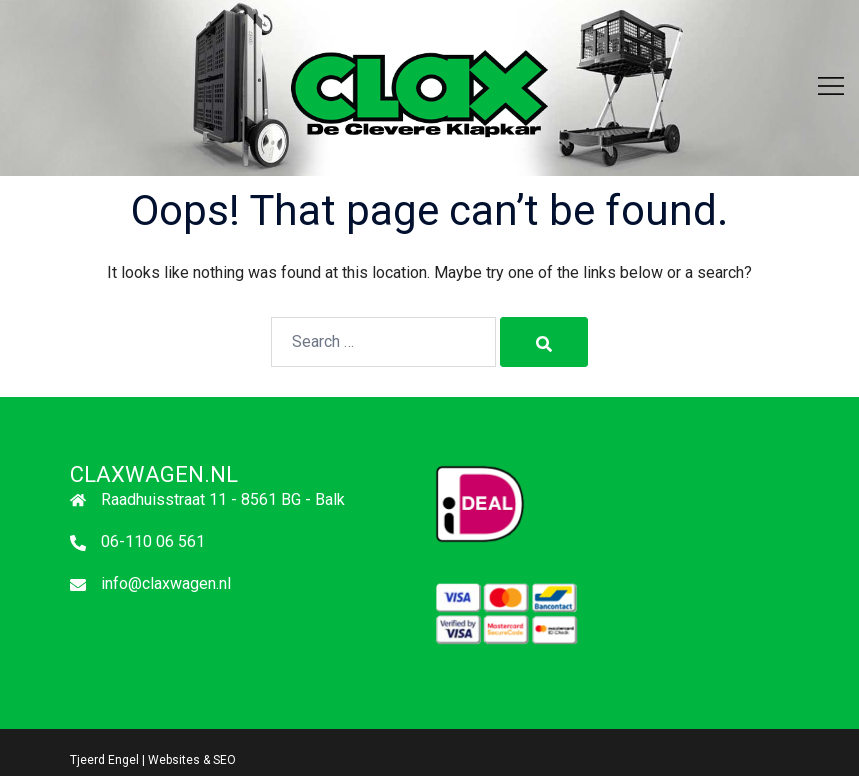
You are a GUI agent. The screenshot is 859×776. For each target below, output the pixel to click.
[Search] (544, 342)
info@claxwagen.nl (166, 583)
